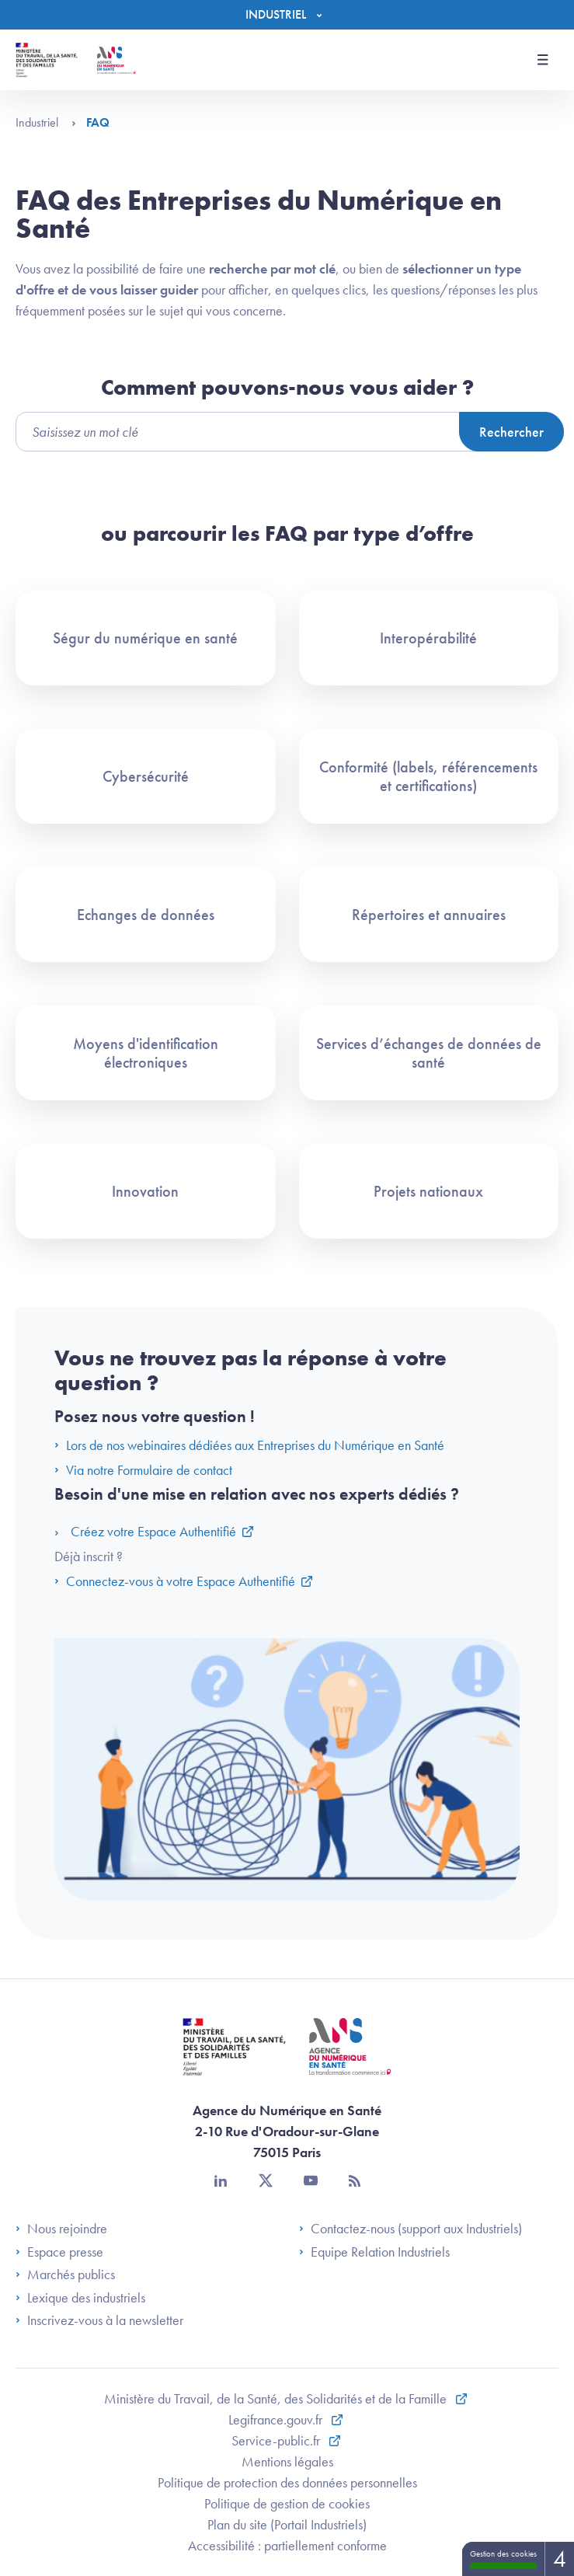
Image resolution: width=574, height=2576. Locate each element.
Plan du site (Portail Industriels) (287, 2524)
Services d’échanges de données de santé (428, 1053)
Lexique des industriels (80, 2297)
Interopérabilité (428, 638)
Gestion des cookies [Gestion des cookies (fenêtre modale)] (503, 2558)
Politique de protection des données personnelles (287, 2482)
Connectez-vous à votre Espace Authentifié (174, 1581)
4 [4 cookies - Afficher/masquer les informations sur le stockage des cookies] (559, 2559)
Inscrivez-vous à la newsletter (99, 2320)
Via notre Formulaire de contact (143, 1470)
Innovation (145, 1191)
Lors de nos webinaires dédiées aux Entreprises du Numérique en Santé (250, 1445)
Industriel (46, 122)
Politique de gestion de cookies (287, 2503)
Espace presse (59, 2252)
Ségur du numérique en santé (145, 638)
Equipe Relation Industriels (374, 2252)
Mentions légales (287, 2461)
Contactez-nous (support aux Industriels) (410, 2228)
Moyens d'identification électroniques (145, 1053)
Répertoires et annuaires (429, 915)
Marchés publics (65, 2274)
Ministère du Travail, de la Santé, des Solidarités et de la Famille (277, 2398)
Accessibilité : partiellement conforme (287, 2545)
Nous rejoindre (61, 2228)
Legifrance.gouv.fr (276, 2419)
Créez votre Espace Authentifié (153, 1531)
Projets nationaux (428, 1191)
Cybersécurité (146, 776)
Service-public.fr (277, 2440)
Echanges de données (145, 915)
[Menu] (287, 15)
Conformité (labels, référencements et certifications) (428, 776)
